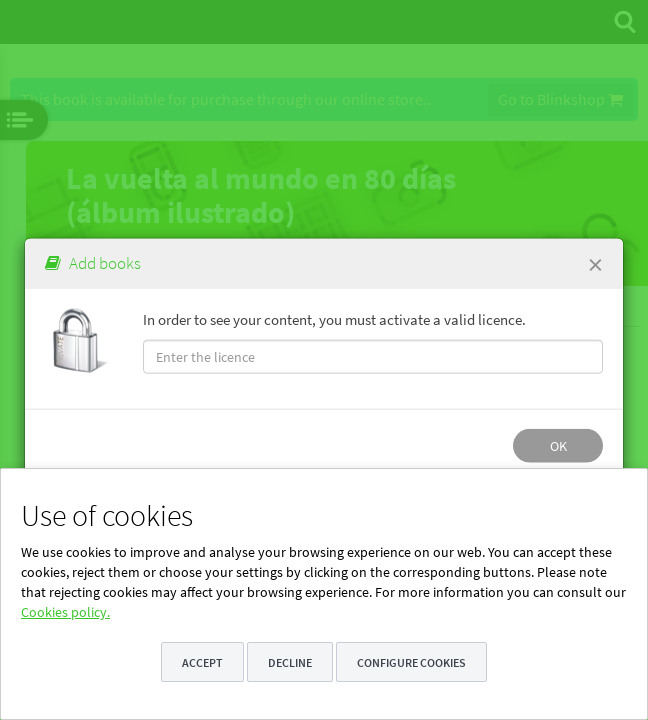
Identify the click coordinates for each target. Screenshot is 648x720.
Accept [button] (202, 662)
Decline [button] (290, 662)
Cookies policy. (65, 612)
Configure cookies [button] (411, 662)
